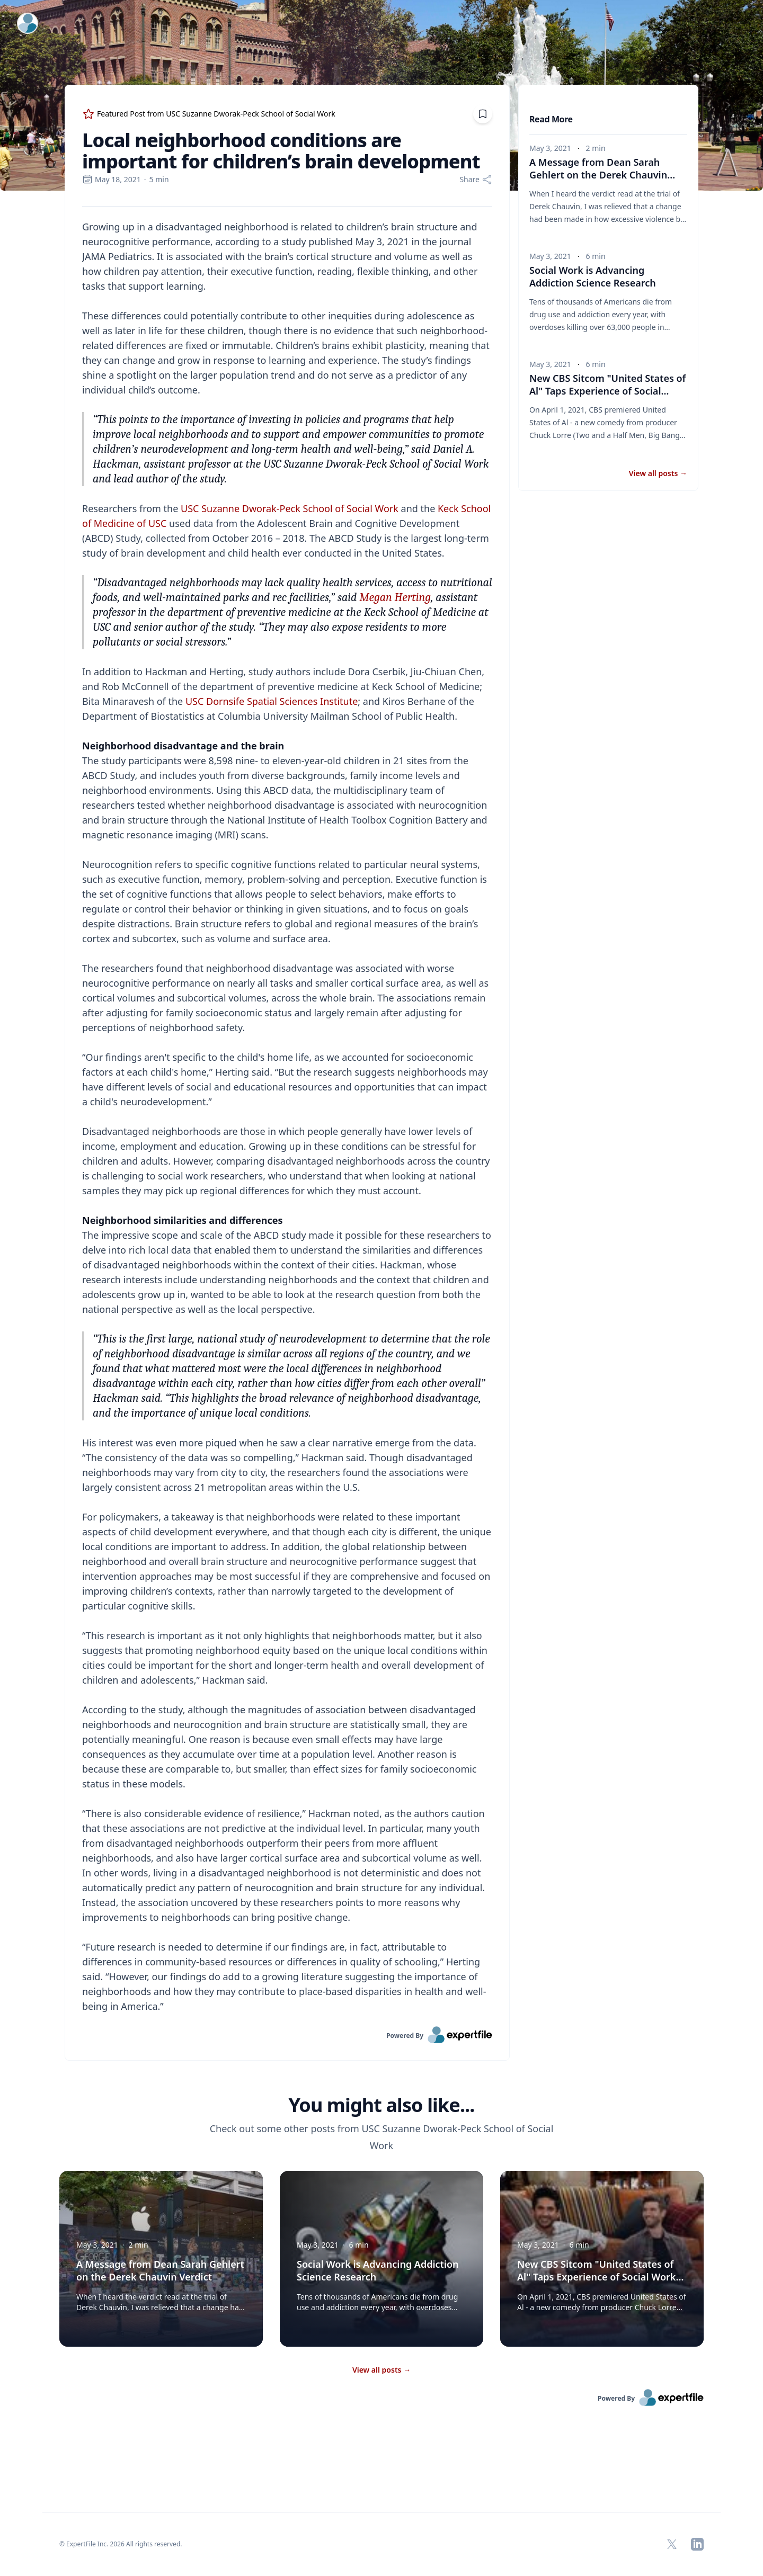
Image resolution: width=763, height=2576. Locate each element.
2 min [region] (596, 148)
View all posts (381, 2370)
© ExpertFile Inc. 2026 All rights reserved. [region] (120, 2543)
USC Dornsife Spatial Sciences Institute (271, 701)
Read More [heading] (551, 119)
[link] (287, 2034)
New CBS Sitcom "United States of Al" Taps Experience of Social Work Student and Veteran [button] (607, 391)
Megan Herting (395, 597)
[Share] (475, 179)
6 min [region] (596, 256)
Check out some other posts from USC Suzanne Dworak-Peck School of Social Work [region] (382, 2137)
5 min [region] (159, 179)
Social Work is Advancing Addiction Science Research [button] (592, 276)
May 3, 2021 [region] (550, 148)
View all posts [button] (658, 473)
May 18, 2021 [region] (111, 179)
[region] (287, 1116)
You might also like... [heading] (381, 2105)
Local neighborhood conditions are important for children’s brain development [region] (281, 151)
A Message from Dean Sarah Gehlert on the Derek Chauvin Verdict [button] (602, 175)
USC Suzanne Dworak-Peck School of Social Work (289, 508)
